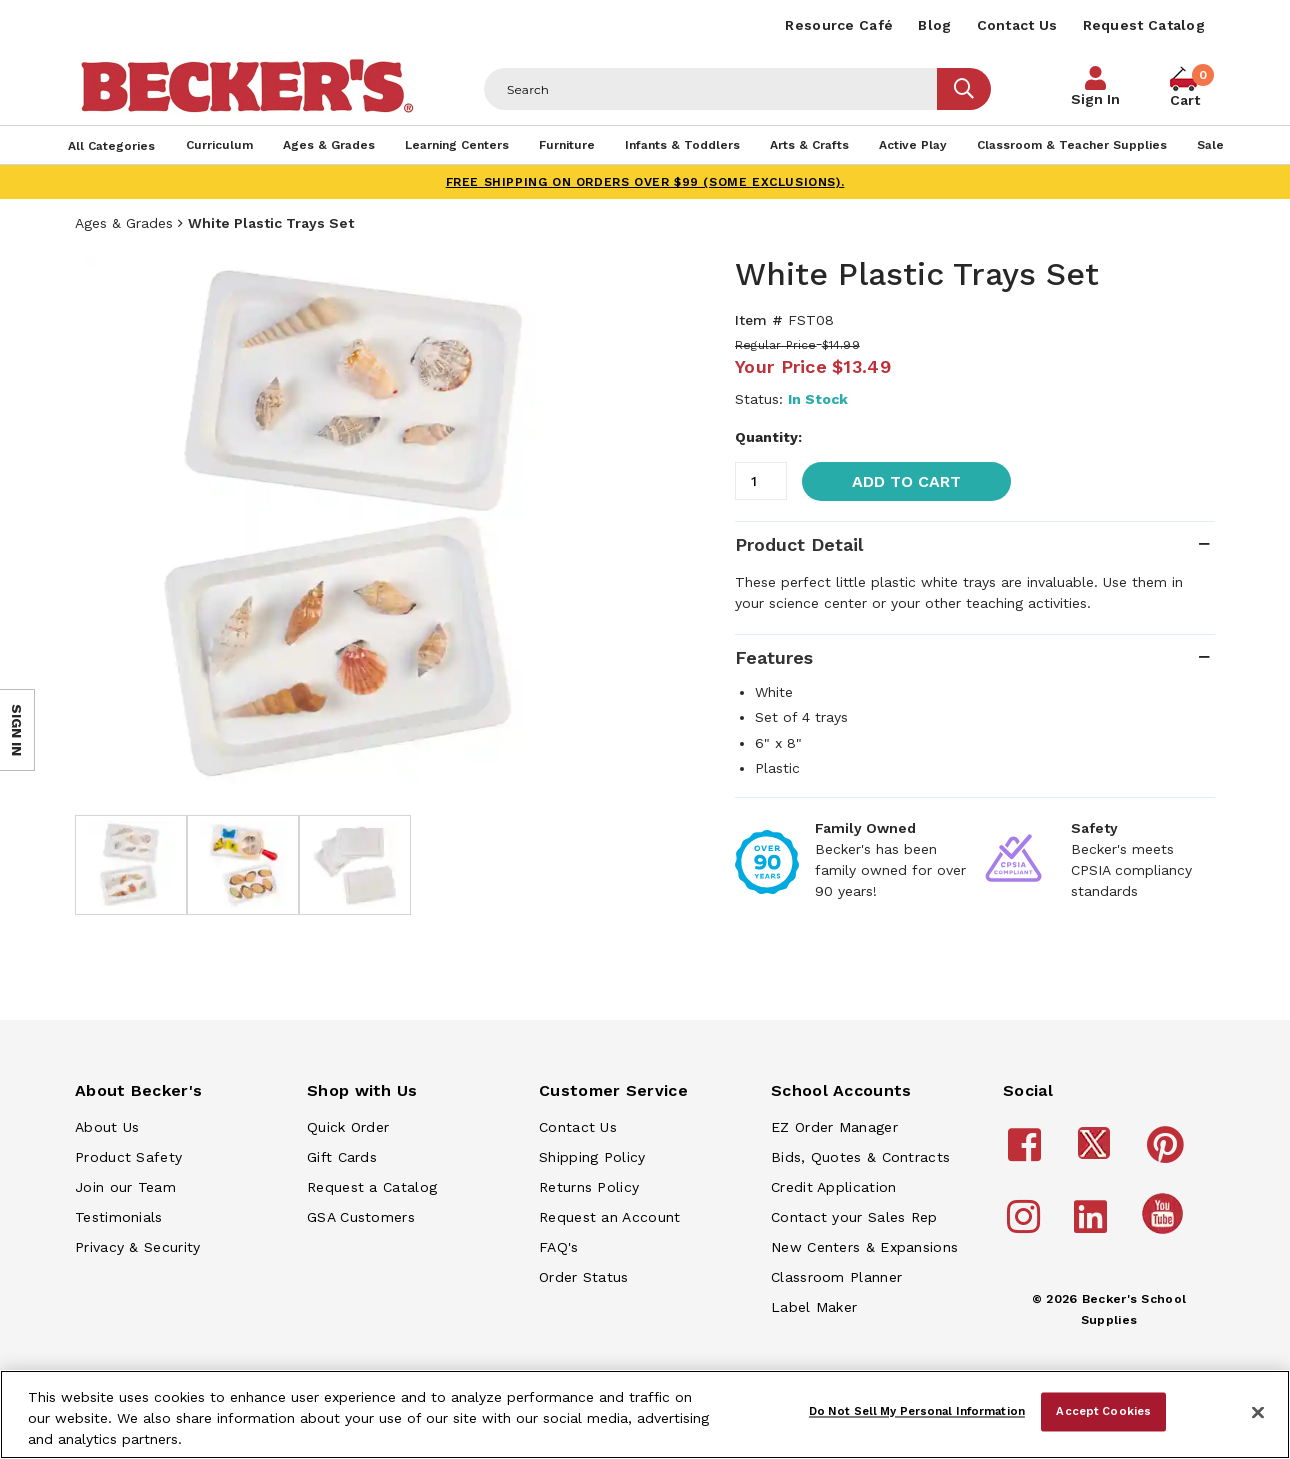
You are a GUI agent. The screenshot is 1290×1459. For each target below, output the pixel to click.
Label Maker (814, 1307)
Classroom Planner (836, 1277)
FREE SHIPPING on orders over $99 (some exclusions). (645, 182)
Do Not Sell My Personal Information (917, 1411)
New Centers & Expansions (864, 1247)
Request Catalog (1144, 25)
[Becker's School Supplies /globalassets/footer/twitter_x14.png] (1097, 1154)
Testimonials (119, 1217)
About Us (107, 1127)
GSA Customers (361, 1217)
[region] (645, 1414)
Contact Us (1017, 25)
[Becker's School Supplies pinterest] (1168, 1154)
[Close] (1258, 1413)
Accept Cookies (1103, 1411)
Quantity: (768, 437)
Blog (934, 25)
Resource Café (839, 25)
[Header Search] (711, 89)
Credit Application (833, 1187)
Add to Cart (906, 481)
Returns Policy (589, 1187)
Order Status (584, 1277)
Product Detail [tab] (799, 544)
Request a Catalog (372, 1187)
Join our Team (125, 1187)
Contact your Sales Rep (854, 1217)
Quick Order (348, 1127)
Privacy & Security (137, 1247)
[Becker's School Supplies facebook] (1027, 1154)
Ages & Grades (124, 223)
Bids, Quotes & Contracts (860, 1157)
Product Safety (128, 1157)
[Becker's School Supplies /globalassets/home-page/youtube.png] (1166, 1233)
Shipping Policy (592, 1157)
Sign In (1095, 99)
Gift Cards (342, 1157)
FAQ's (559, 1247)
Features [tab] (774, 657)
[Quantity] (761, 481)
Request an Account (609, 1217)
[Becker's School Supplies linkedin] (1093, 1226)
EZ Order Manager (834, 1127)
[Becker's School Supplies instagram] (1026, 1226)
